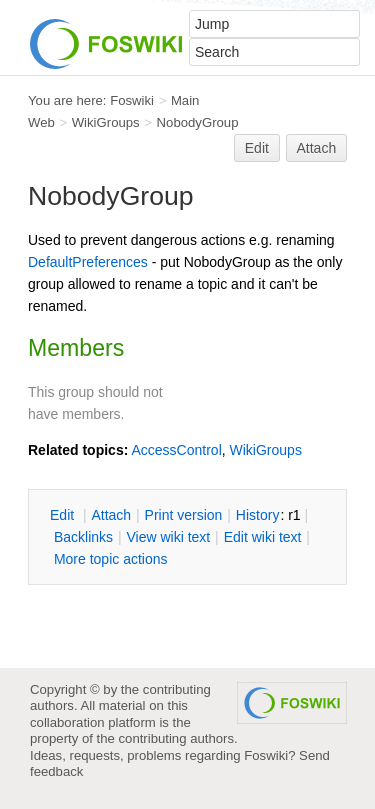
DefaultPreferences (88, 262)
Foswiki (132, 100)
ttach (111, 515)
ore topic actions (111, 559)
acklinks (83, 537)
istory (258, 515)
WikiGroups (106, 122)
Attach (317, 148)
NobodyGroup (198, 122)
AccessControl (176, 450)
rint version (184, 515)
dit (64, 515)
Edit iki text (263, 537)
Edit (257, 148)
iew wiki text (168, 537)
